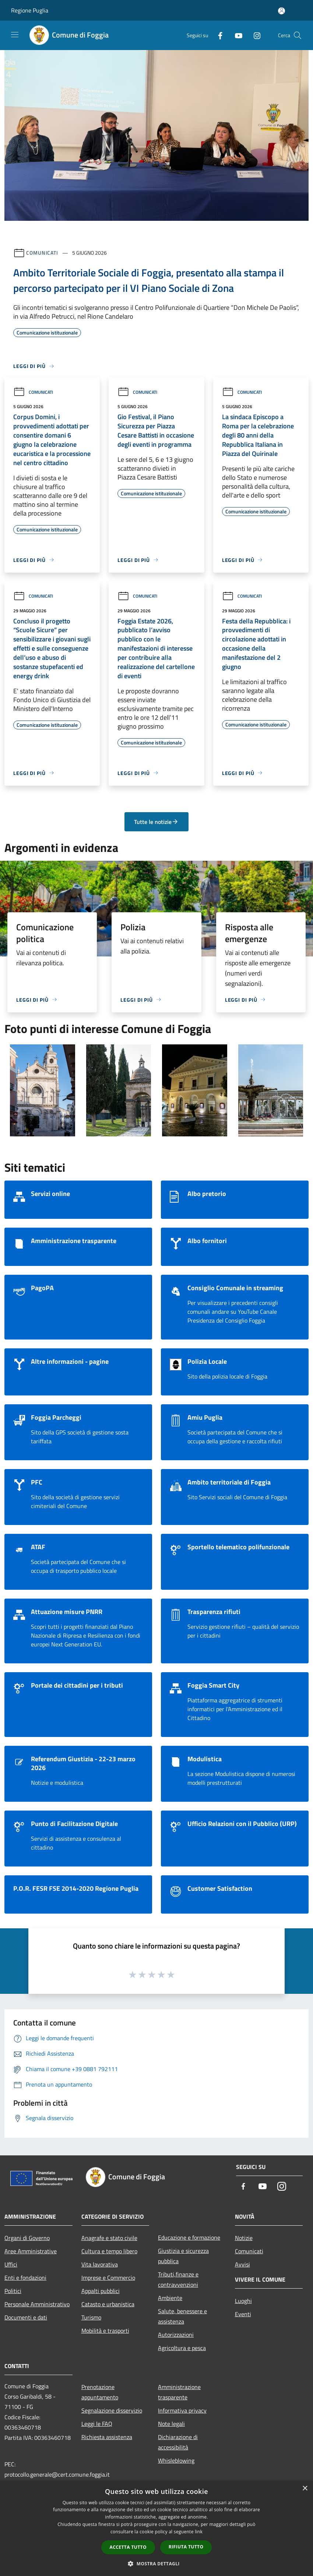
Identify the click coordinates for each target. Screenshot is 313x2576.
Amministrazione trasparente (179, 2392)
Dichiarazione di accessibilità (178, 2442)
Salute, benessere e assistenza (182, 2316)
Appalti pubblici (100, 2290)
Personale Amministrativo (37, 2304)
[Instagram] (254, 35)
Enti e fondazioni (25, 2277)
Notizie (244, 2237)
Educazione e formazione (189, 2237)
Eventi (243, 2314)
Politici (12, 2290)
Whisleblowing (176, 2460)
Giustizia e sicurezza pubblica (183, 2255)
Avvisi (242, 2264)
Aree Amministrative (30, 2251)
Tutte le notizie (156, 821)
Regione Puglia (29, 10)
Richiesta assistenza (106, 2436)
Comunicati (42, 252)
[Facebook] (217, 35)
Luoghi (243, 2300)
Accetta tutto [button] (128, 2547)
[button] (156, 2563)
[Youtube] (235, 35)
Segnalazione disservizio (111, 2410)
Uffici (10, 2264)
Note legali (171, 2423)
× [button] (304, 2488)
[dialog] (156, 2528)
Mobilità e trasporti (105, 2330)
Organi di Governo (27, 2237)
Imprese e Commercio (108, 2277)
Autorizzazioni (176, 2334)
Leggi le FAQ (96, 2423)
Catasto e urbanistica (107, 2304)
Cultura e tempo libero (109, 2251)
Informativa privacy (182, 2410)
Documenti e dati (25, 2317)
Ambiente (170, 2297)
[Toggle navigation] (14, 34)
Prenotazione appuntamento (99, 2392)
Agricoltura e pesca (182, 2347)
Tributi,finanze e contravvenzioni (178, 2279)
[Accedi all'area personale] (281, 11)
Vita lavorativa (99, 2264)
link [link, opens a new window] (199, 2532)
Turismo (91, 2317)
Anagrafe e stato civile (109, 2237)
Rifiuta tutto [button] (186, 2547)
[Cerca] (297, 35)
